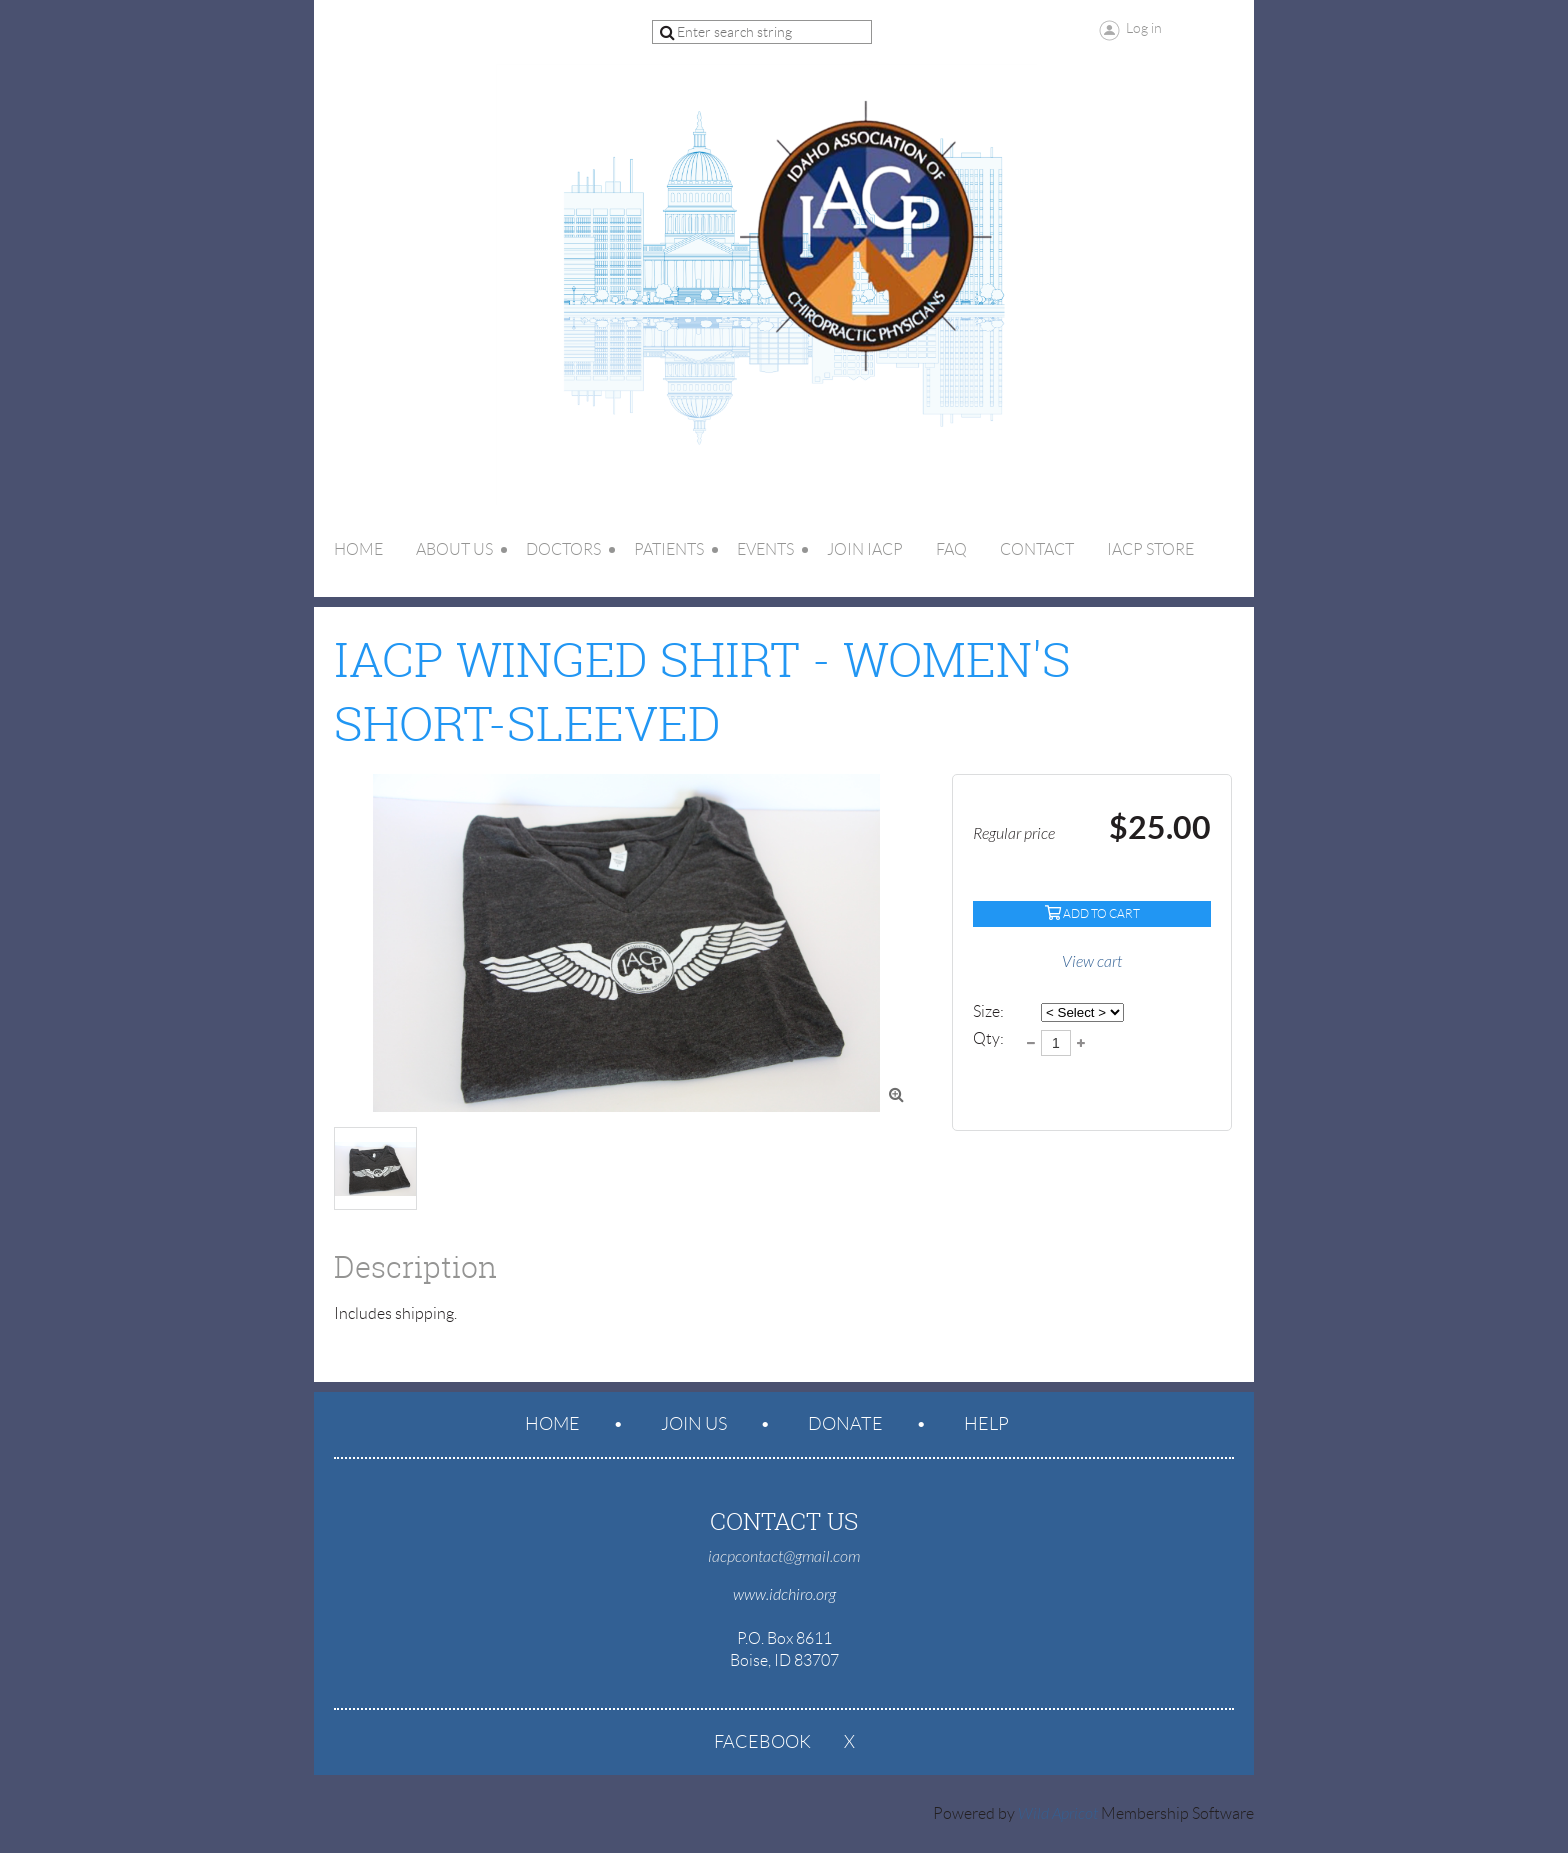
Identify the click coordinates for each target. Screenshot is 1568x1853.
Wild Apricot (1058, 1814)
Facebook (762, 1742)
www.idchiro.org (784, 1595)
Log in (1144, 28)
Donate (845, 1424)
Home (552, 1424)
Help (986, 1424)
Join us (694, 1424)
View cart (1092, 962)
